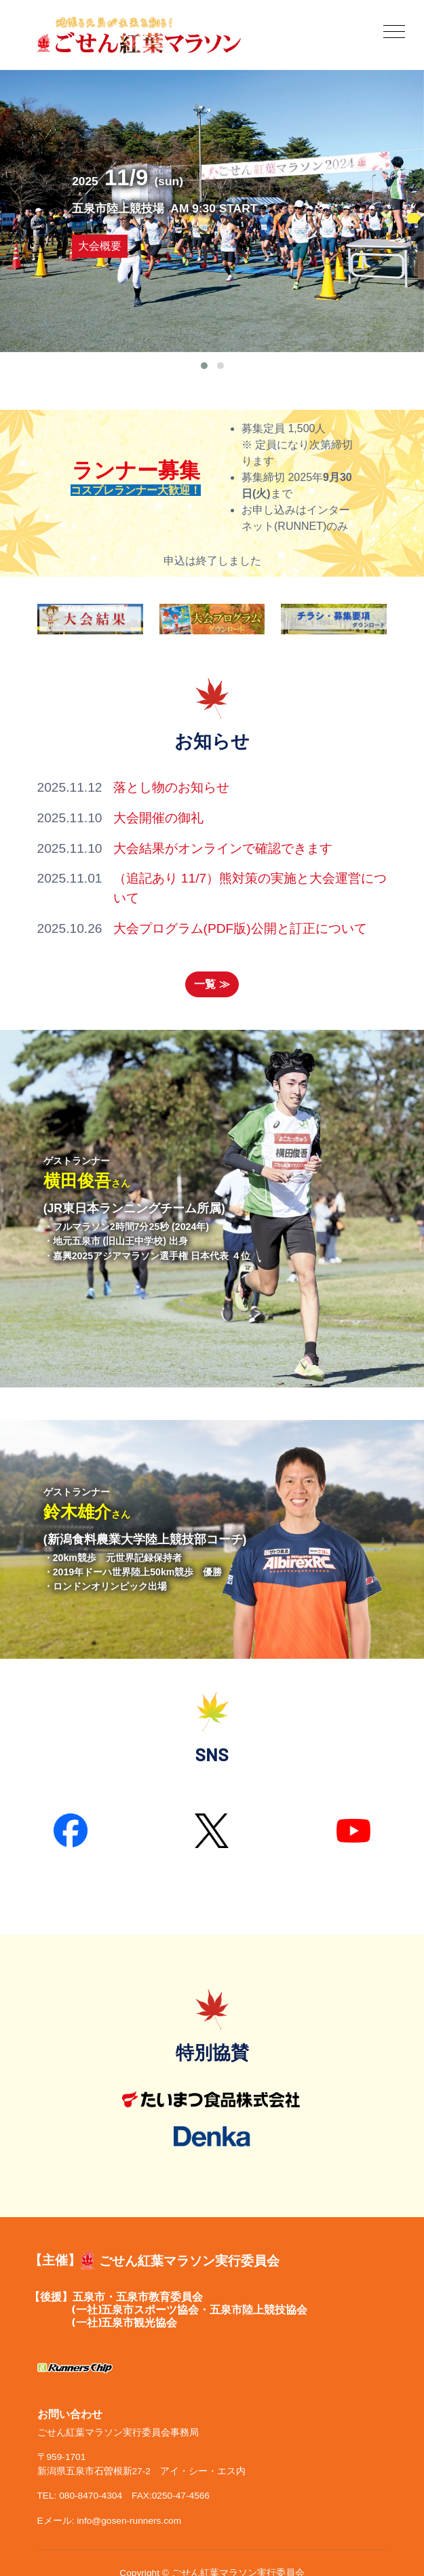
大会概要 (99, 246)
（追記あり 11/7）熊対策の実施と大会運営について (250, 888)
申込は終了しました (212, 560)
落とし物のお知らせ (171, 787)
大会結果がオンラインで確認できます (222, 848)
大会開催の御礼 (158, 818)
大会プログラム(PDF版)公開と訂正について (240, 928)
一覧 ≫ (211, 984)
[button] (204, 365)
